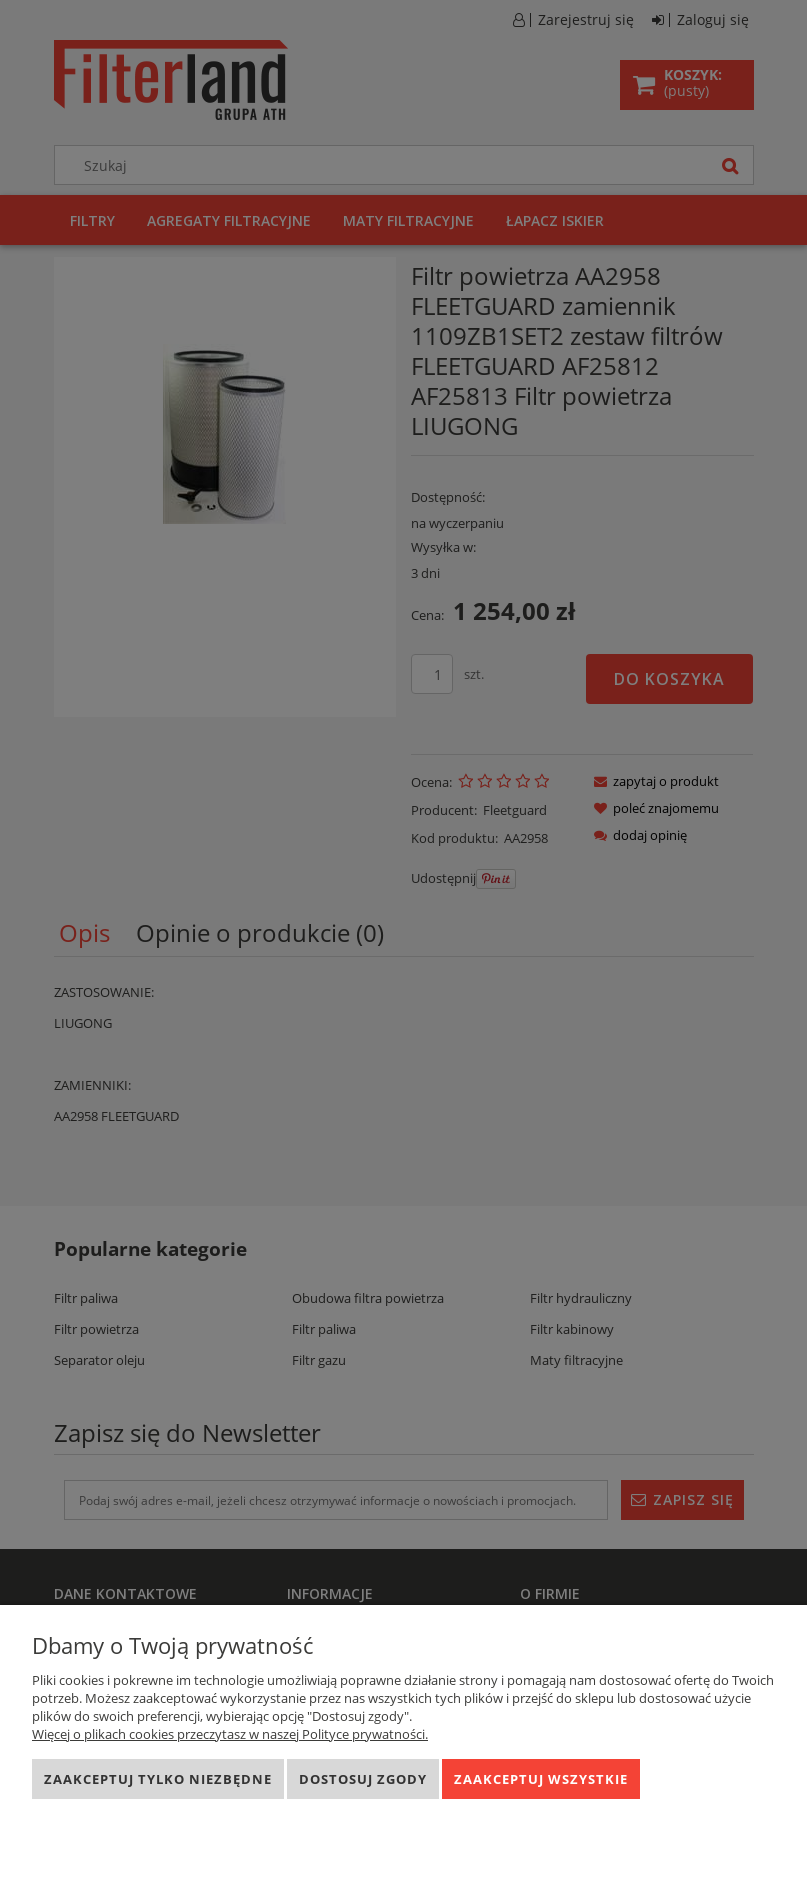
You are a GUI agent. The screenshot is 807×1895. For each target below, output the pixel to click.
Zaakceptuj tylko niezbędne (158, 1779)
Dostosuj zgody (363, 1779)
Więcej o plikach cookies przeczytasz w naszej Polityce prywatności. (230, 1734)
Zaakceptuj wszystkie (541, 1779)
